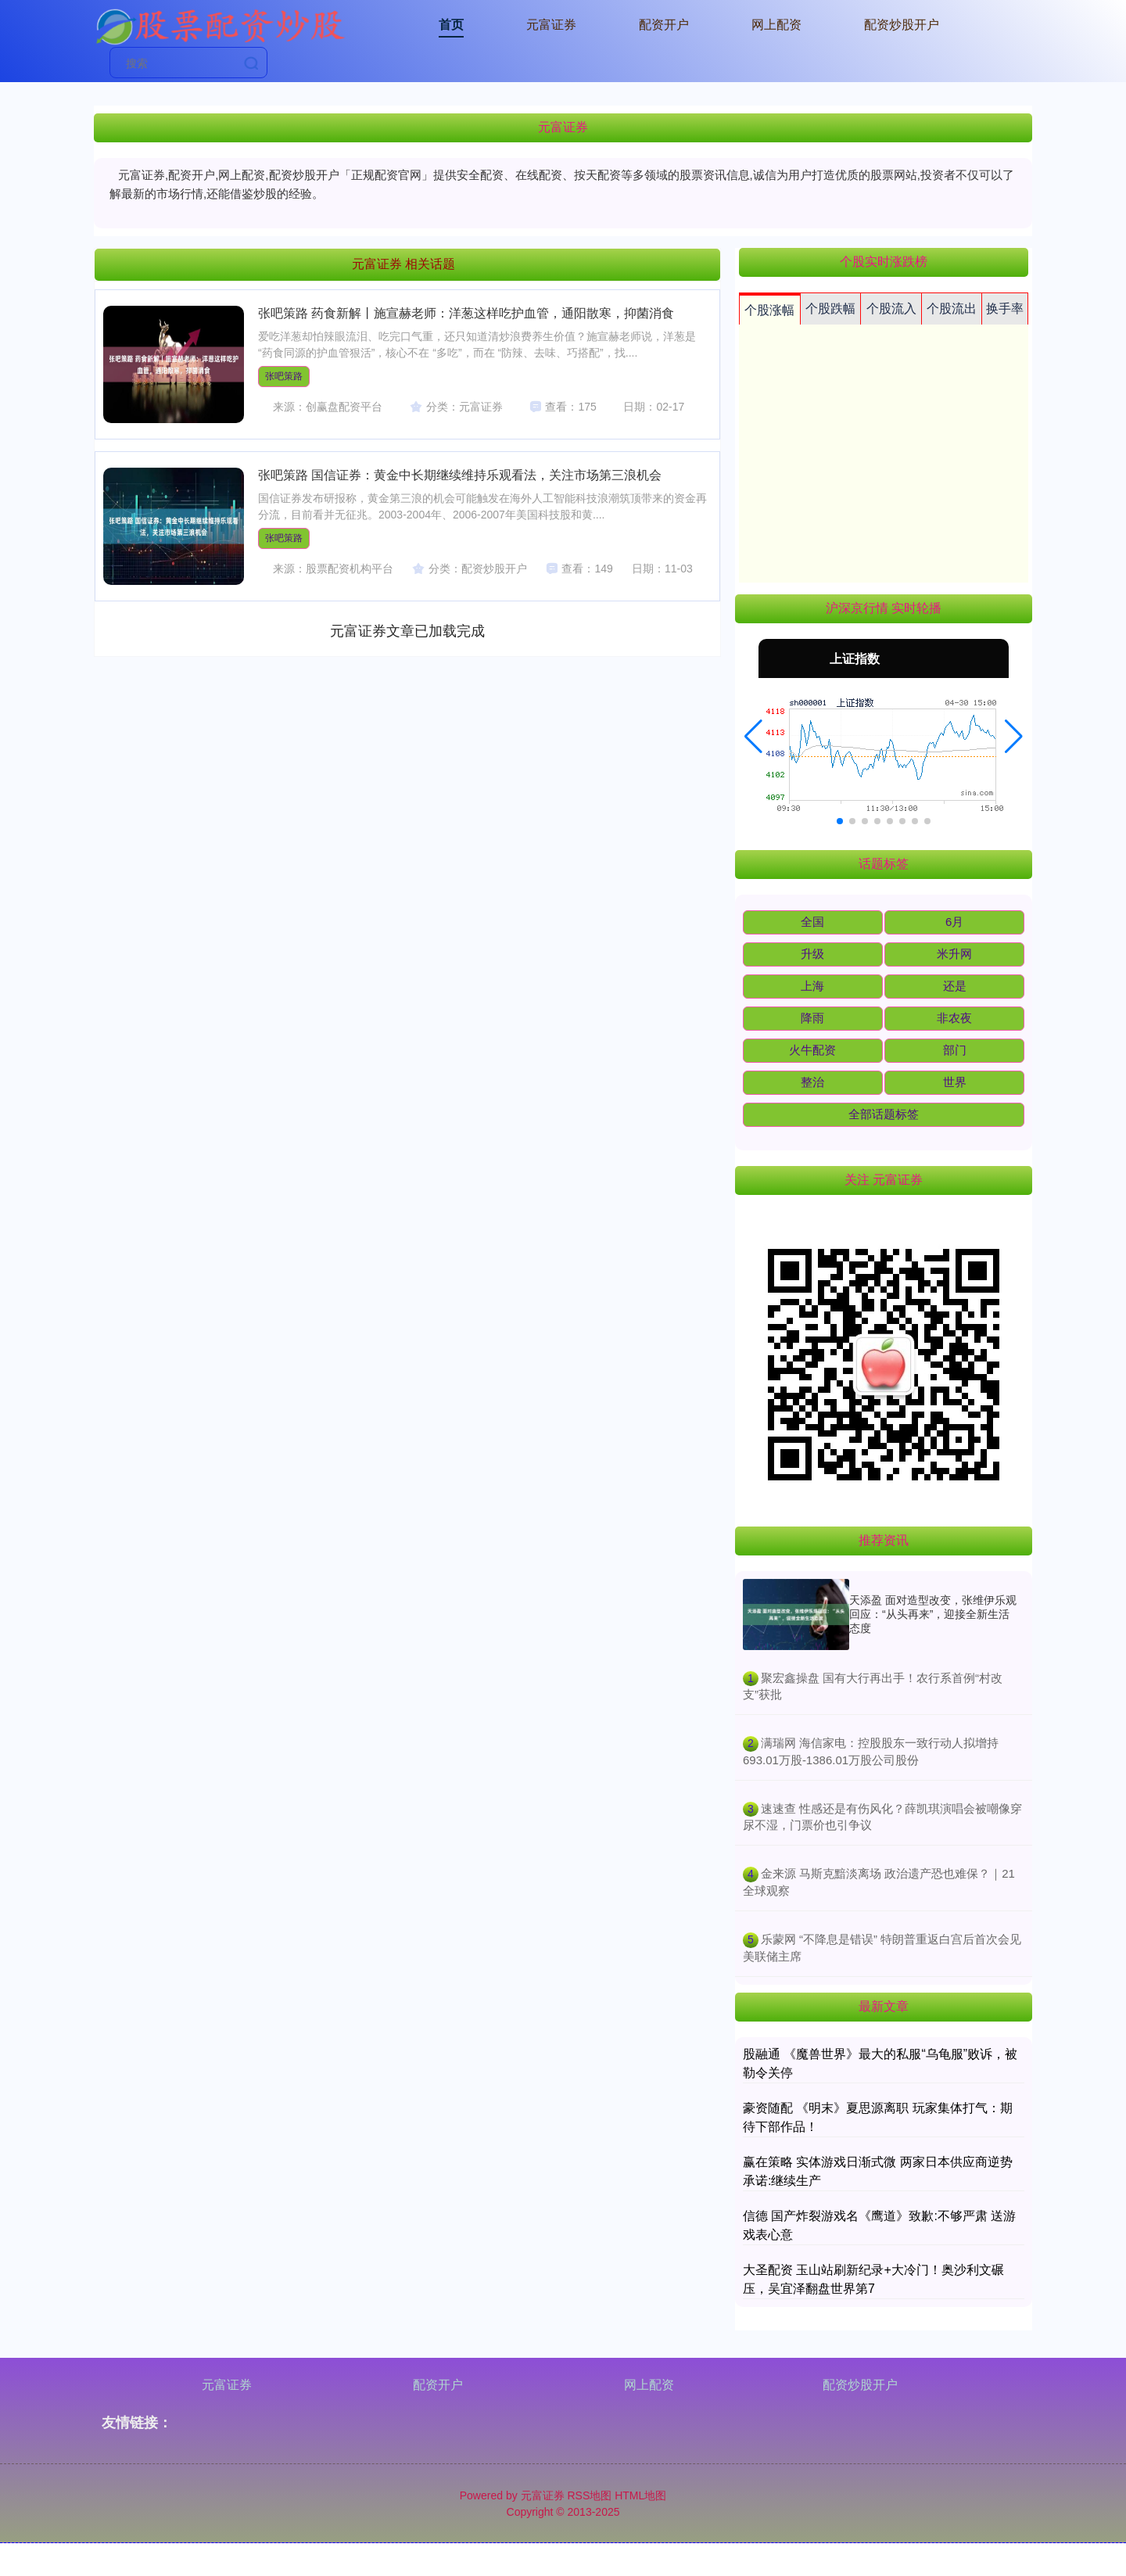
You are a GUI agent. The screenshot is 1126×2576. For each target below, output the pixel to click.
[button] (753, 736)
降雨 (812, 1017)
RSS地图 (589, 2495)
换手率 (1005, 308)
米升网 (954, 953)
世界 (954, 1082)
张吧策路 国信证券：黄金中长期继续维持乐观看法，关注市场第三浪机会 (460, 475)
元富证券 (551, 24)
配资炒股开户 (901, 24)
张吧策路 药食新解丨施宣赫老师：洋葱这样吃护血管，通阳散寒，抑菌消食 (466, 313)
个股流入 (891, 308)
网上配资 (776, 24)
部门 (954, 1050)
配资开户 (664, 24)
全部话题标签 (883, 1114)
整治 (812, 1082)
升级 (812, 953)
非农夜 (954, 1017)
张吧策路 (284, 376)
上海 (812, 985)
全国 (812, 921)
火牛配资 (812, 1050)
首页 (451, 24)
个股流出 (952, 308)
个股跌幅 (830, 308)
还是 (954, 985)
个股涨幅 (769, 310)
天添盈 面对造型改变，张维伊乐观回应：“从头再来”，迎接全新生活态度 (933, 1614)
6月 (954, 921)
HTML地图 (640, 2495)
